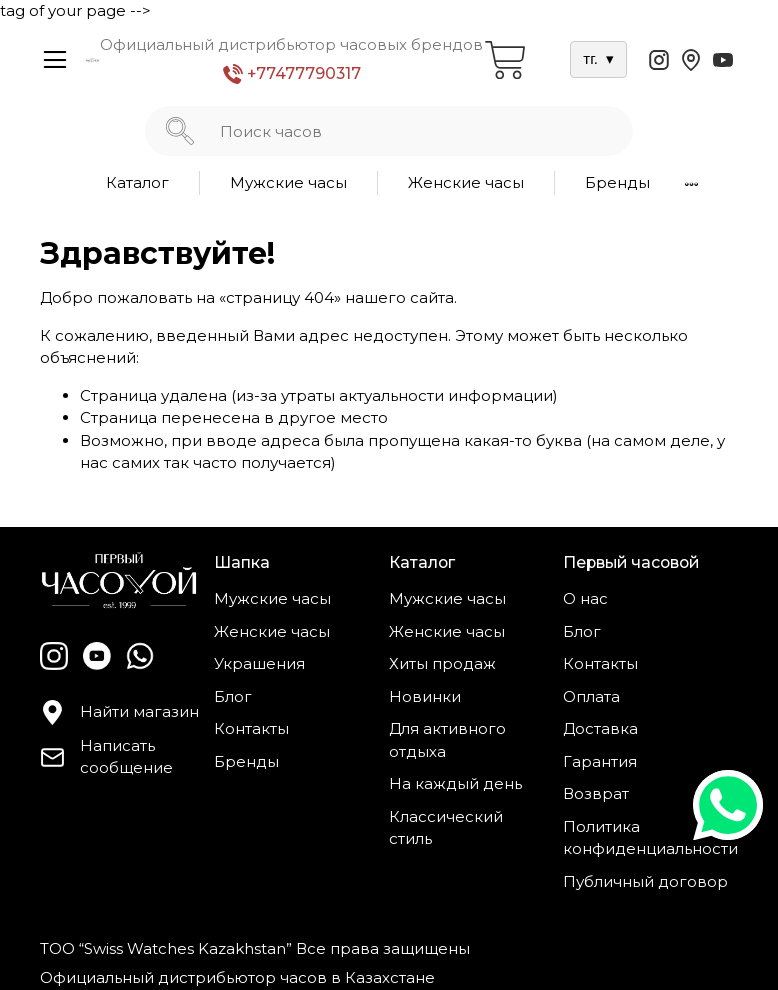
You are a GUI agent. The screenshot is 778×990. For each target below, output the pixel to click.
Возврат (596, 793)
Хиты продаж (442, 663)
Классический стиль (446, 828)
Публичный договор (645, 881)
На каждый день (455, 783)
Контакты (251, 728)
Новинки (425, 696)
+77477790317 (292, 74)
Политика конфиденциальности (650, 838)
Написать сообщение (106, 757)
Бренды (617, 182)
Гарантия (600, 761)
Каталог (137, 182)
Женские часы (466, 182)
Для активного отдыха (447, 740)
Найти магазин (119, 712)
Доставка (600, 728)
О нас (585, 598)
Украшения (259, 663)
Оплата (591, 696)
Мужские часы (288, 182)
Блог (233, 696)
